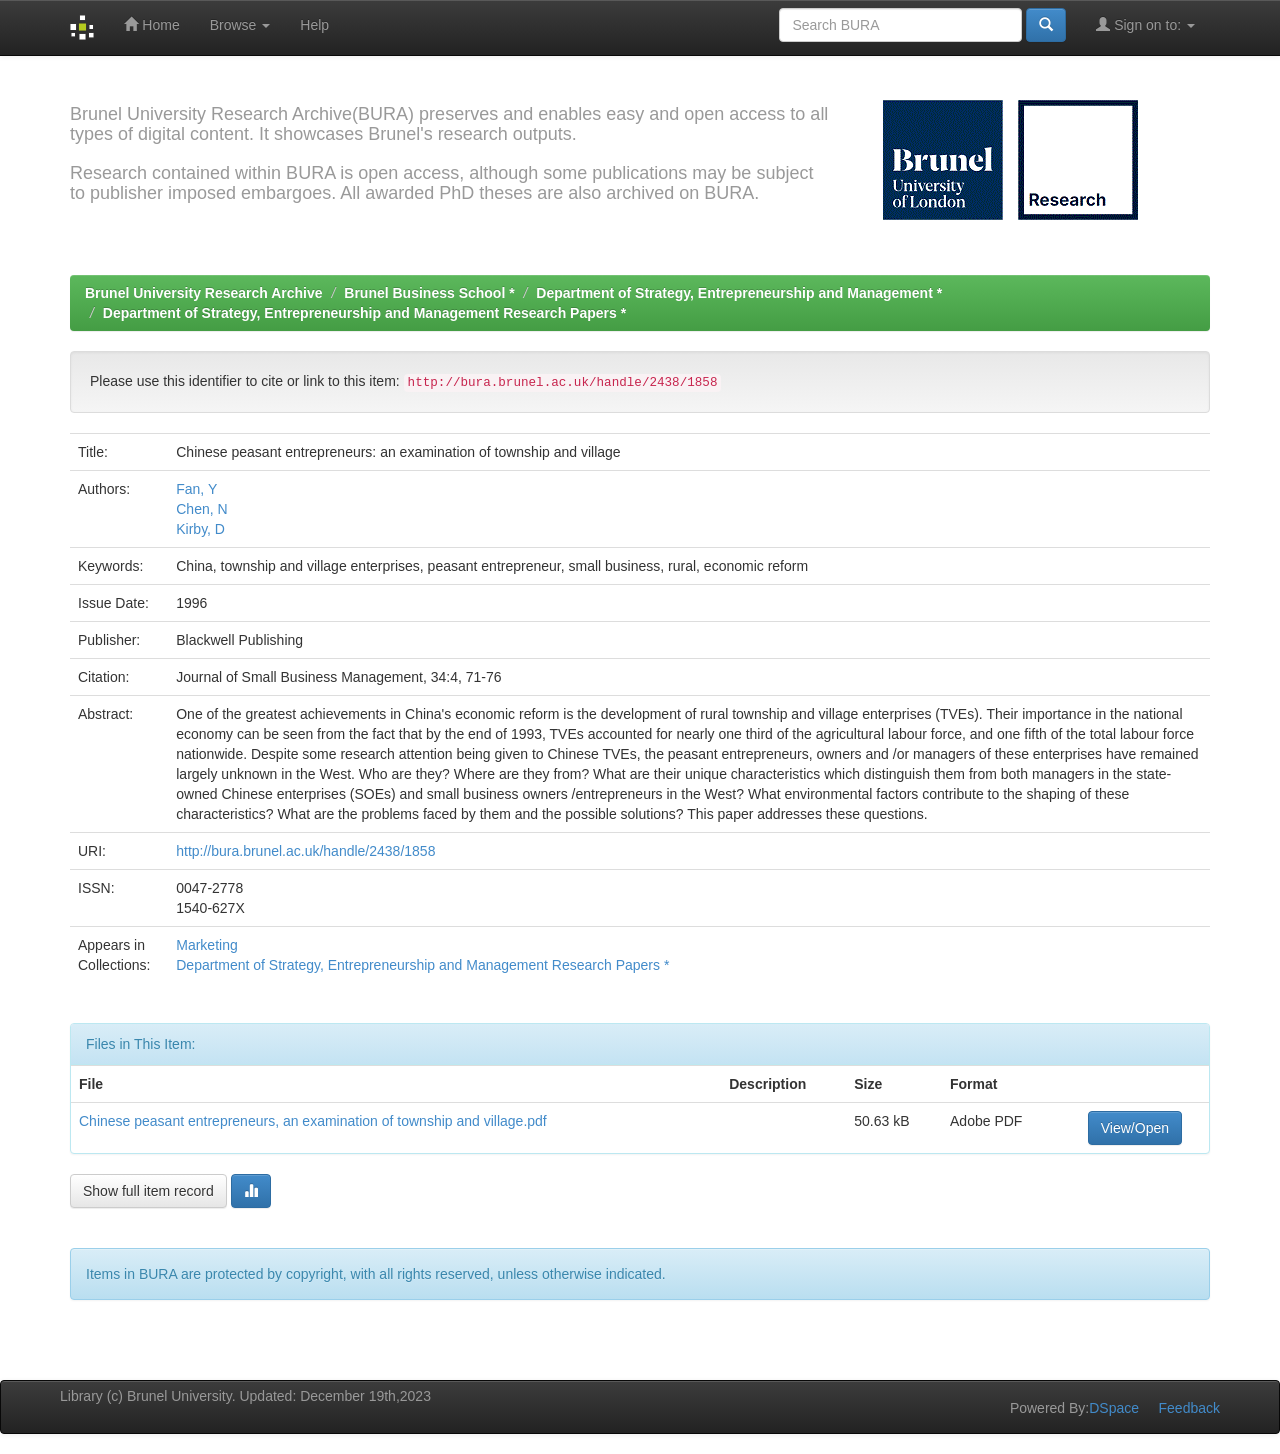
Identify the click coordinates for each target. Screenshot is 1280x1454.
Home (151, 24)
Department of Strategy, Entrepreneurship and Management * (739, 293)
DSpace (1114, 1408)
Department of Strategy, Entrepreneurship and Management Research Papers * (364, 313)
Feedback (1189, 1408)
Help (314, 25)
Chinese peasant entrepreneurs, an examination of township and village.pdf (313, 1121)
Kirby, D (200, 529)
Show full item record (148, 1191)
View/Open (1135, 1128)
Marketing (206, 945)
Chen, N (201, 509)
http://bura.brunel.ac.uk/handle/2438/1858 (305, 851)
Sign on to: (1145, 24)
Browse (240, 25)
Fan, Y (196, 489)
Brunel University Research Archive (204, 293)
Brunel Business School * (429, 293)
